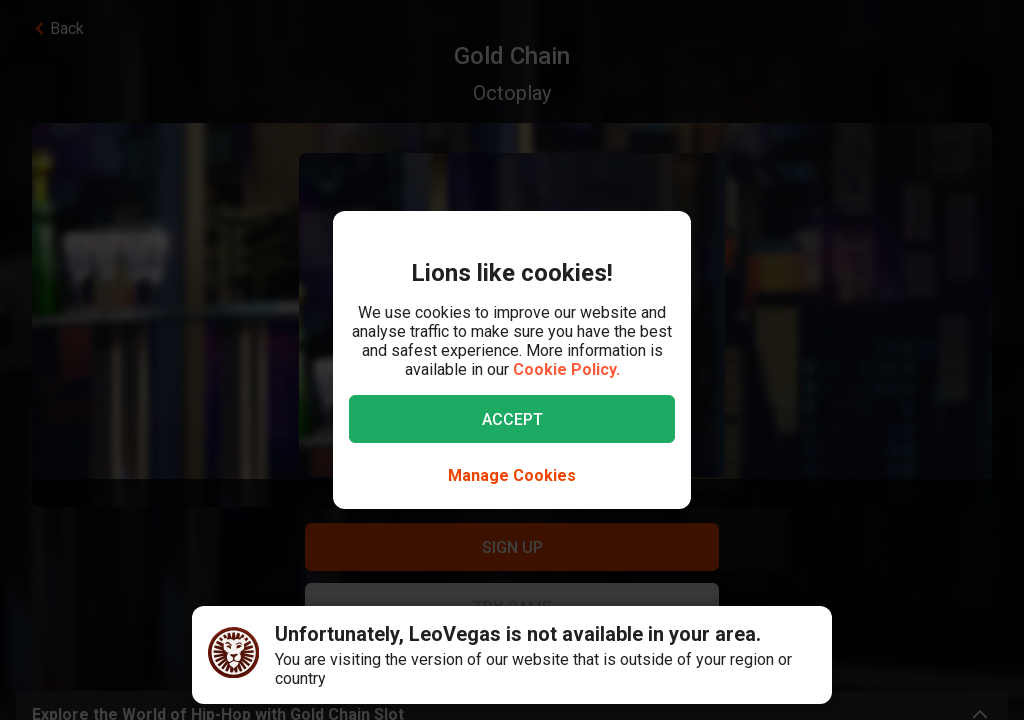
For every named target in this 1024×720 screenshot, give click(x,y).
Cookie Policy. (566, 369)
